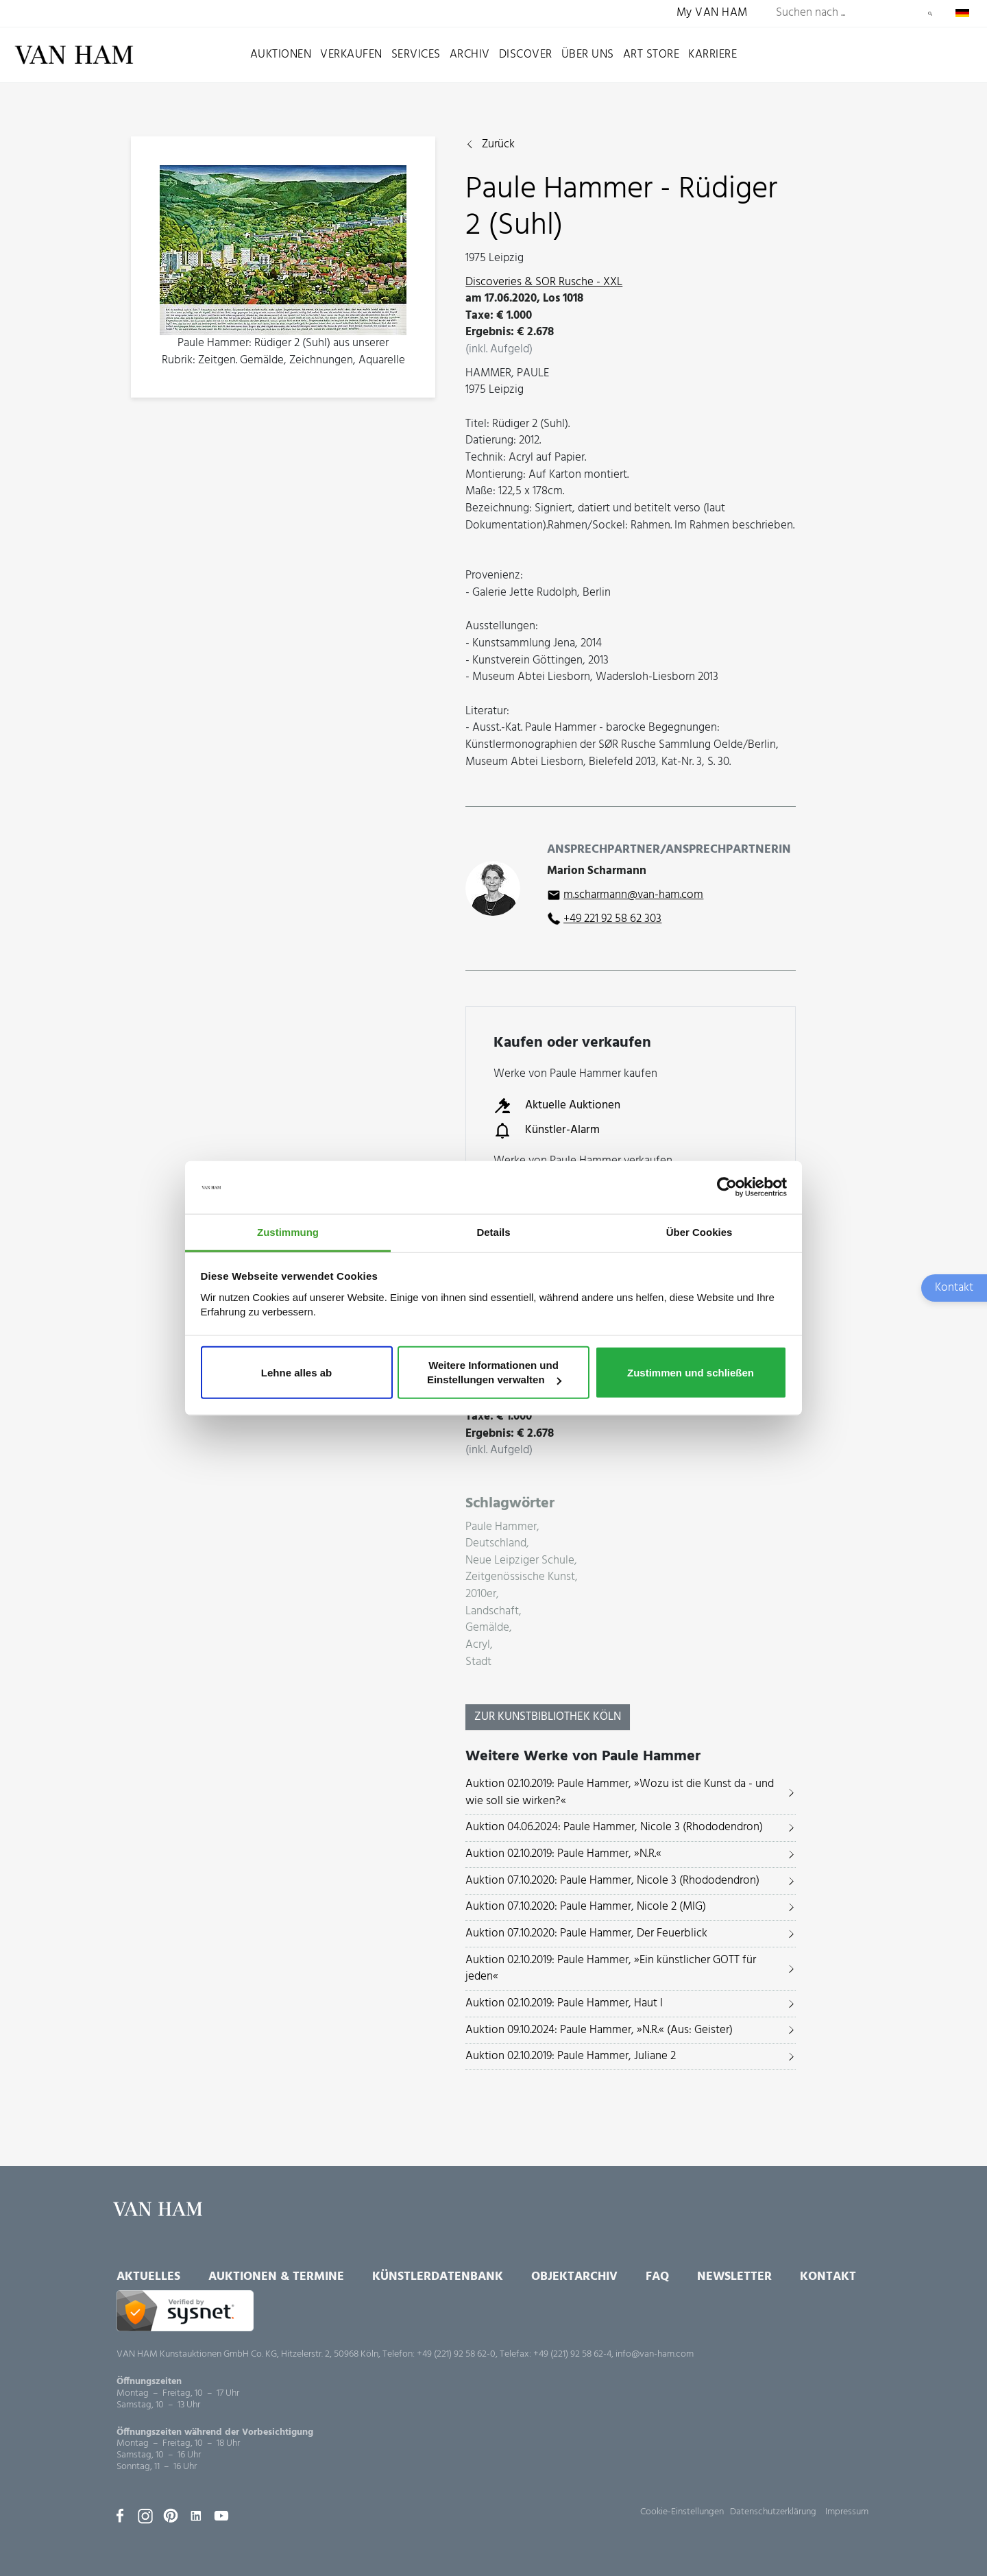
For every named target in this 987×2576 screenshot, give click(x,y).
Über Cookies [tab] (699, 1232)
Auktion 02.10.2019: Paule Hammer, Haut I (564, 2003)
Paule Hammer (501, 1527)
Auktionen (281, 54)
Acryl (477, 1645)
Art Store (651, 54)
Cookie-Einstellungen (682, 2512)
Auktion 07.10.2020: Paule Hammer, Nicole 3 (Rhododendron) (612, 1880)
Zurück (498, 145)
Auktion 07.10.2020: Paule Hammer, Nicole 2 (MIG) (585, 1906)
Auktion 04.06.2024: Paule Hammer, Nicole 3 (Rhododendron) (614, 1827)
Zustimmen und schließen (690, 1372)
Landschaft (492, 1611)
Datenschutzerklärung (773, 2512)
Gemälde (487, 1628)
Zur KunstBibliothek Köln (547, 1717)
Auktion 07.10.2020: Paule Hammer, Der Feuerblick (586, 1933)
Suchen (930, 14)
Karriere (712, 54)
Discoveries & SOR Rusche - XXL (543, 282)
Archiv (470, 54)
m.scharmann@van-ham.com (633, 895)
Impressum (846, 2512)
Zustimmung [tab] (288, 1232)
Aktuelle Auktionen (557, 1106)
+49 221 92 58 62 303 (612, 919)
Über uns (587, 54)
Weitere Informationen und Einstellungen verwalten (494, 1372)
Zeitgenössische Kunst (520, 1577)
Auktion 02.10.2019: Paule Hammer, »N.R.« (563, 1854)
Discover (525, 54)
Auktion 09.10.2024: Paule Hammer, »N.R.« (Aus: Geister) (599, 2030)
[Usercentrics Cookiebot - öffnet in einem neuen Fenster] (727, 1187)
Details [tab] (493, 1232)
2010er (480, 1594)
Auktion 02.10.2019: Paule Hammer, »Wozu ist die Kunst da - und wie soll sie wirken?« (619, 1792)
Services (416, 54)
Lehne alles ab (296, 1372)
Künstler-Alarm (547, 1130)
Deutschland (495, 1544)
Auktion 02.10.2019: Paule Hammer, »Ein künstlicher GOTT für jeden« (610, 1968)
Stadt (478, 1662)
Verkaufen (351, 54)
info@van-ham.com (655, 2354)
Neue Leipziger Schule (519, 1561)
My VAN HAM (712, 13)
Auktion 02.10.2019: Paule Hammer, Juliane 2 (570, 2056)
